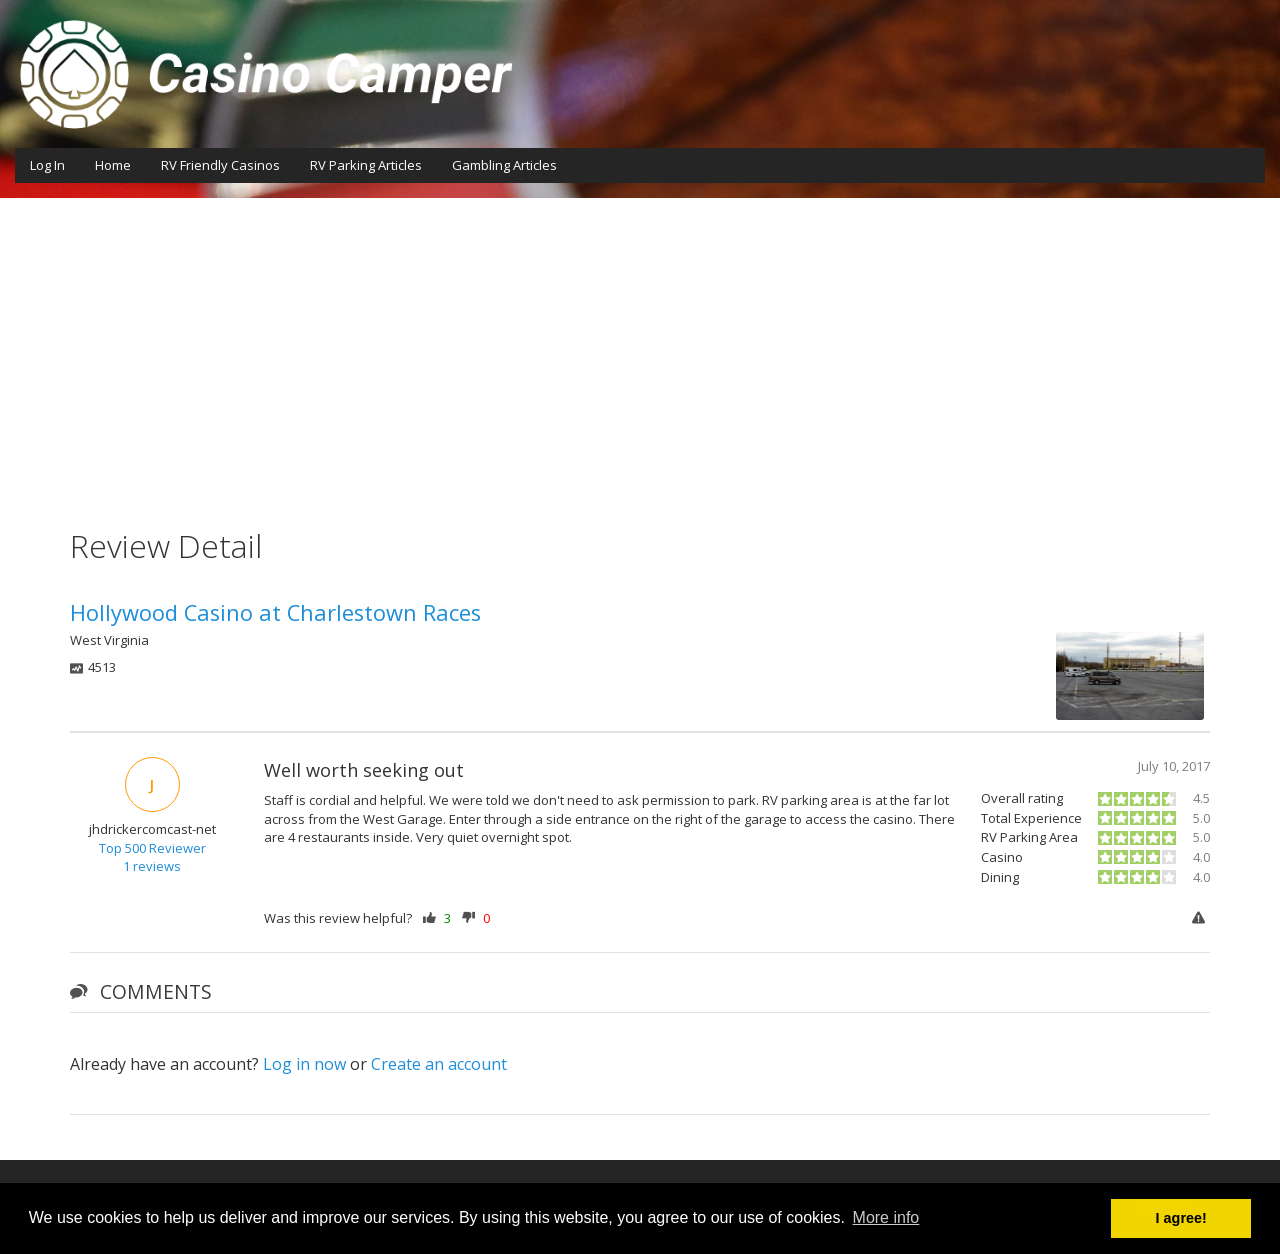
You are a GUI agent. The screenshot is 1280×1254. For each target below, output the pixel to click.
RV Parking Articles (366, 165)
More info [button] (886, 1217)
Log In (47, 165)
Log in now (304, 1064)
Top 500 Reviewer (152, 848)
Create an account (439, 1064)
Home (113, 165)
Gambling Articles (504, 165)
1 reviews (152, 866)
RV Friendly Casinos (220, 165)
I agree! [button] (1181, 1218)
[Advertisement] (640, 348)
